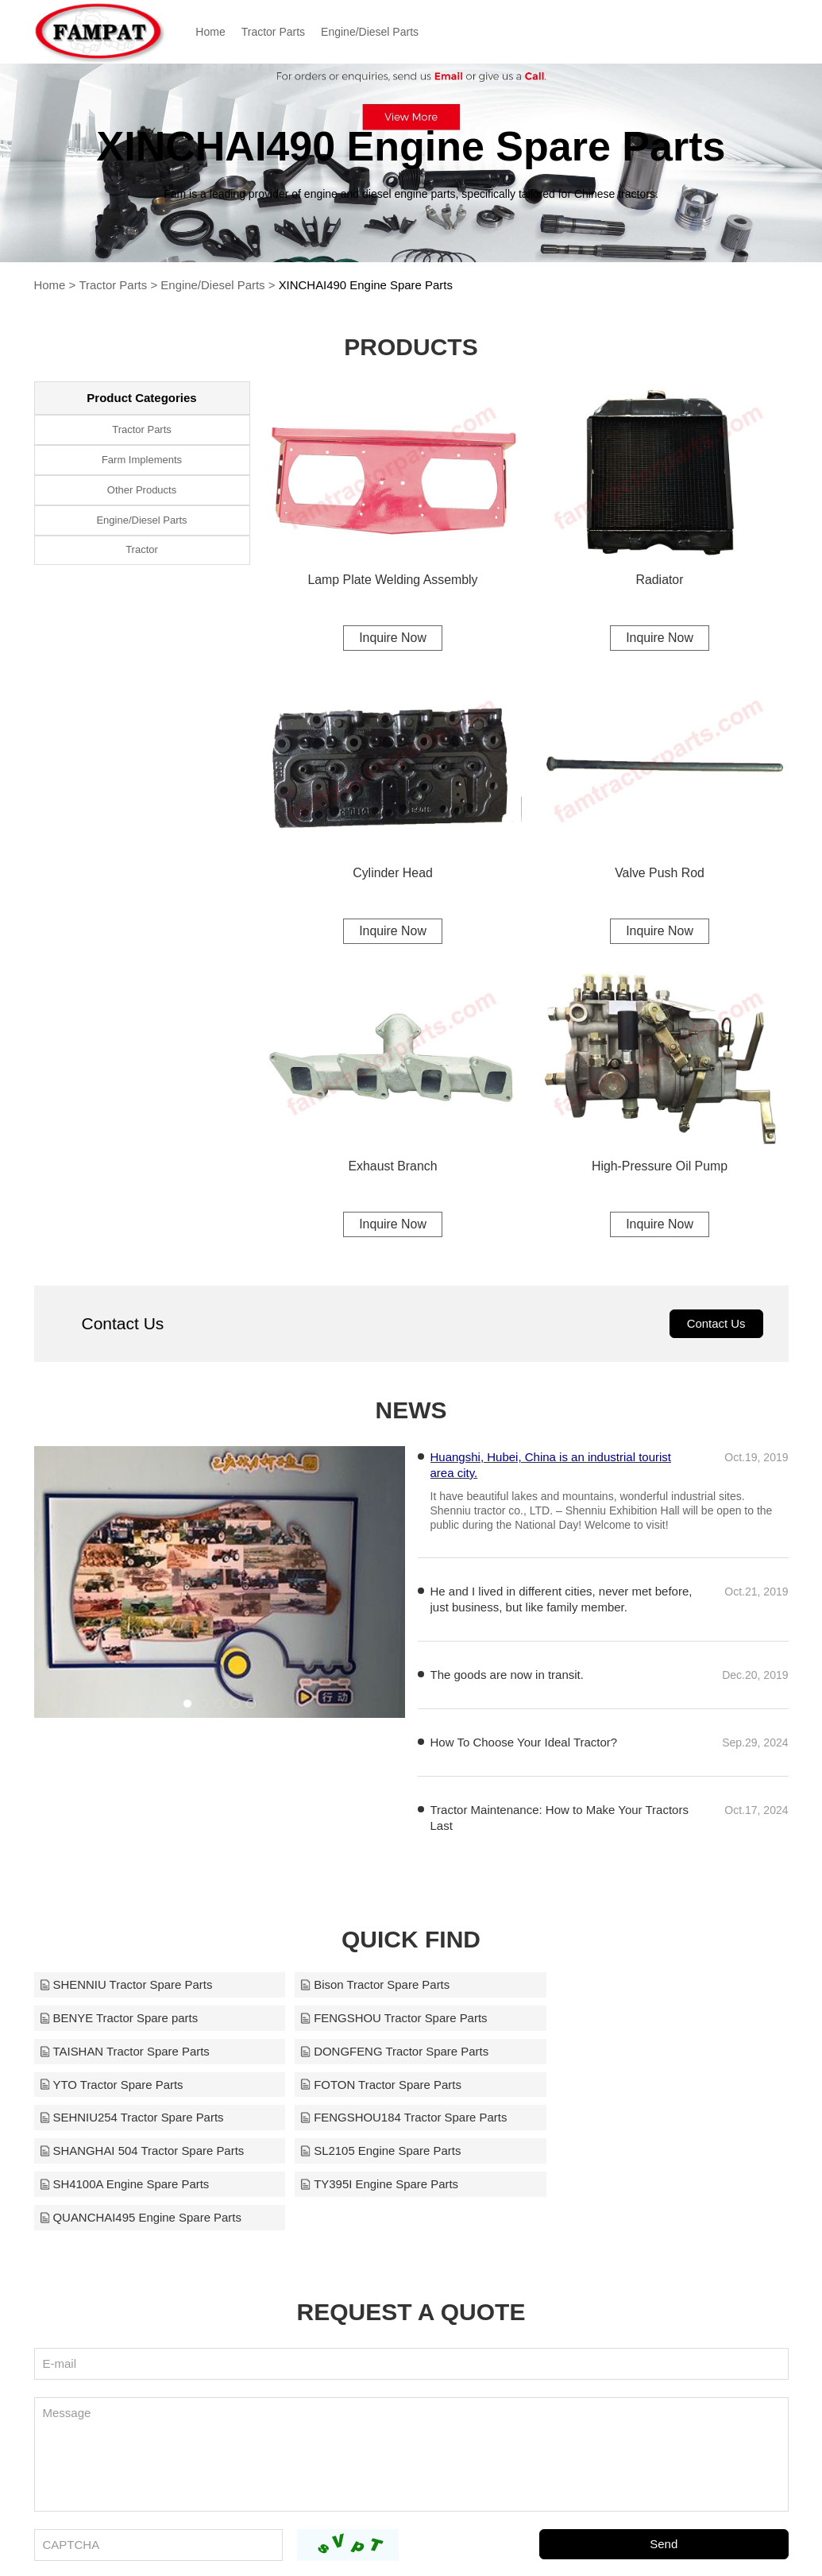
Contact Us (715, 1325)
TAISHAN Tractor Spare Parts (379, 2019)
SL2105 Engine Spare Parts (629, 2086)
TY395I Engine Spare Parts (373, 2119)
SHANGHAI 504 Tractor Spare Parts (396, 2086)
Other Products (141, 490)
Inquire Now (392, 637)
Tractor (141, 550)
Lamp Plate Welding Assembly (393, 579)
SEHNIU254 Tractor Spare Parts (641, 2053)
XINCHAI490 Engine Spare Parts (366, 285)
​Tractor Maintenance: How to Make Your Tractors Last (559, 1819)
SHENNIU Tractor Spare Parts (126, 1986)
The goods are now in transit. (507, 1676)
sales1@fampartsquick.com (589, 2542)
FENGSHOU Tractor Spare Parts (133, 2019)
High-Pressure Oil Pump (659, 1167)
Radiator (659, 579)
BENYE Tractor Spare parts (628, 1986)
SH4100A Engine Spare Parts (124, 2119)
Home (214, 31)
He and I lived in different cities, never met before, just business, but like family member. (561, 1600)
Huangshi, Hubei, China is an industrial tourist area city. (551, 1466)
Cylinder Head (393, 873)
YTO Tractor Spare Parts (111, 2053)
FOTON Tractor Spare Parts (374, 2053)
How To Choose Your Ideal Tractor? (524, 1743)
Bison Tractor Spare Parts (368, 1986)
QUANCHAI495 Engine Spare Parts (649, 2119)
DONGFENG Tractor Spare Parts (643, 2019)
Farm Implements (142, 460)
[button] (187, 1705)
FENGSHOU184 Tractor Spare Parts (143, 2086)
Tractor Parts (276, 31)
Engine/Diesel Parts (373, 31)
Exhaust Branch (393, 1167)
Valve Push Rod (660, 873)
